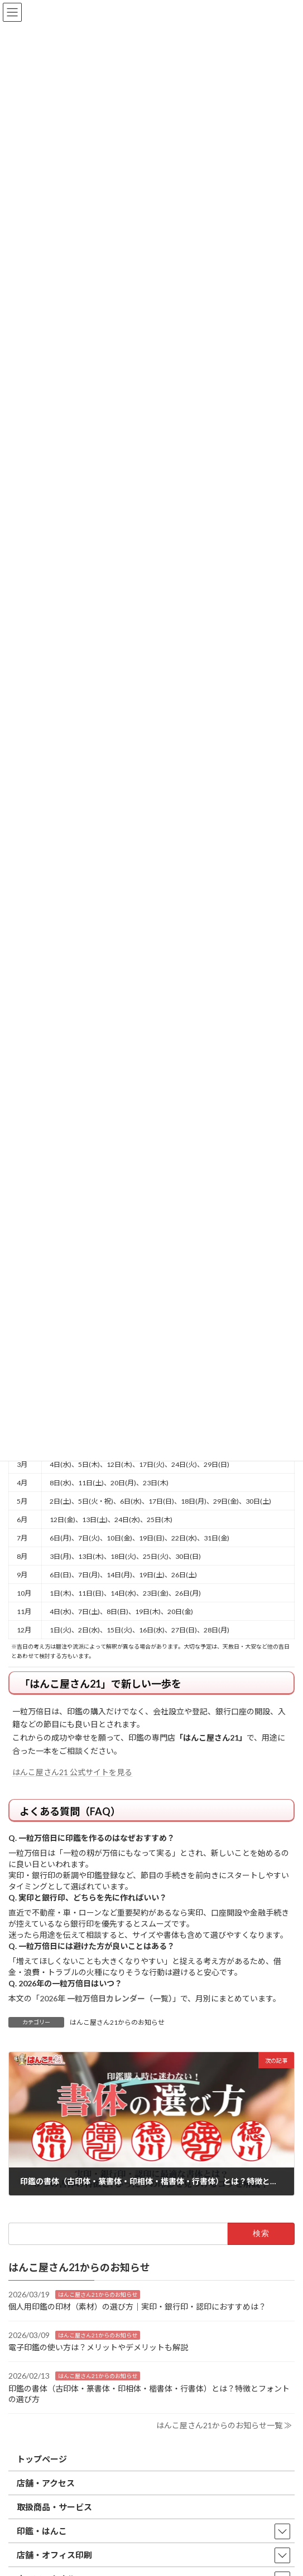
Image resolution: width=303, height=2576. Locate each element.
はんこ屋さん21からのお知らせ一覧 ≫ (224, 2424)
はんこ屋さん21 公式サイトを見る (72, 1772)
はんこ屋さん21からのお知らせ (117, 2022)
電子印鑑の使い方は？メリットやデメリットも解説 (98, 2347)
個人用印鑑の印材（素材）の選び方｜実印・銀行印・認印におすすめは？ (137, 2306)
